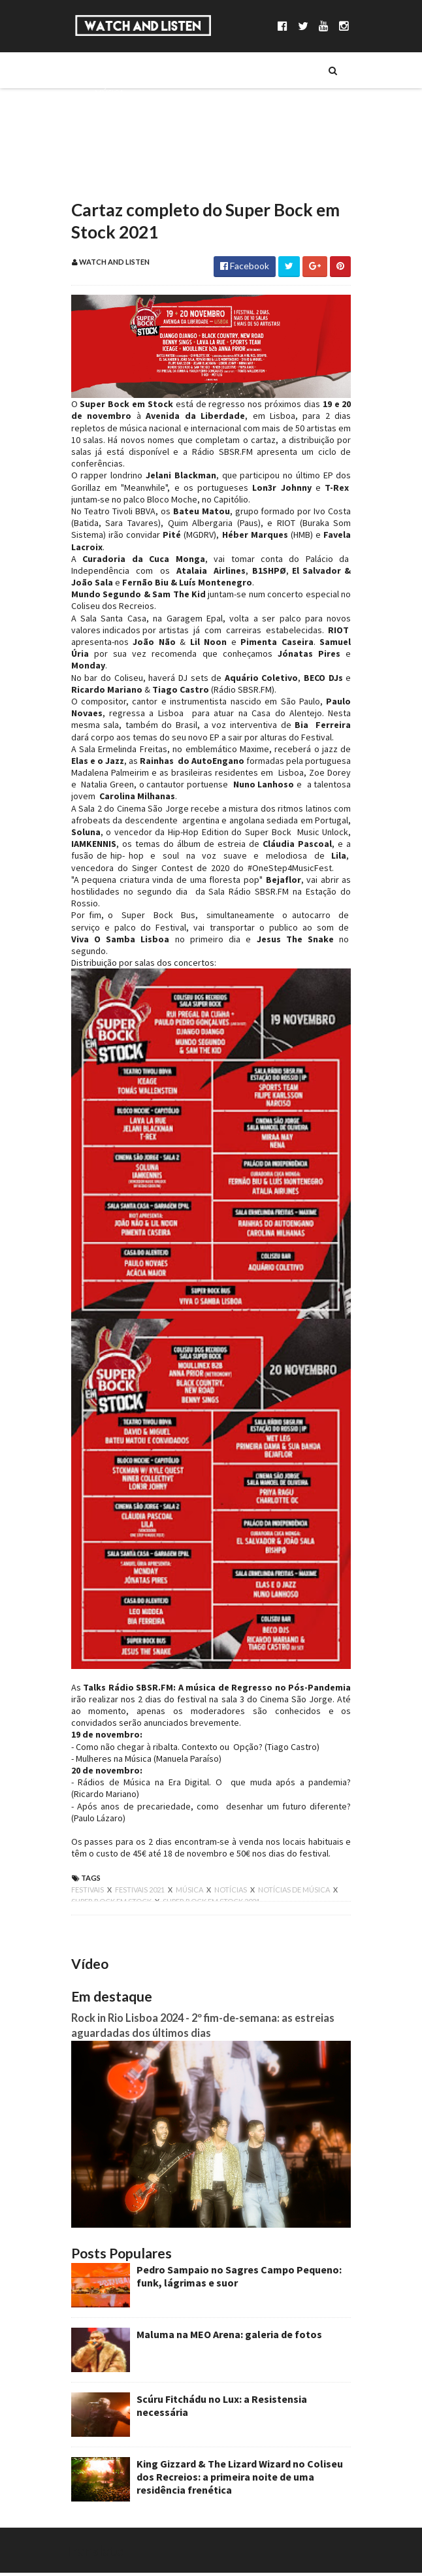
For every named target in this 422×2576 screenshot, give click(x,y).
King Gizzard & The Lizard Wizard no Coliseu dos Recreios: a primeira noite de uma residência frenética (242, 2479)
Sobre (100, 69)
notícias (224, 1883)
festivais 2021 (133, 1883)
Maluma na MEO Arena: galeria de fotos (222, 2336)
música (183, 1883)
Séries (99, 114)
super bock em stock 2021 (181, 1895)
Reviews (104, 181)
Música (102, 92)
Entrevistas (112, 136)
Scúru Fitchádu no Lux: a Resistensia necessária (241, 2401)
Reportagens (115, 158)
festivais (81, 1883)
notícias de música (287, 1883)
